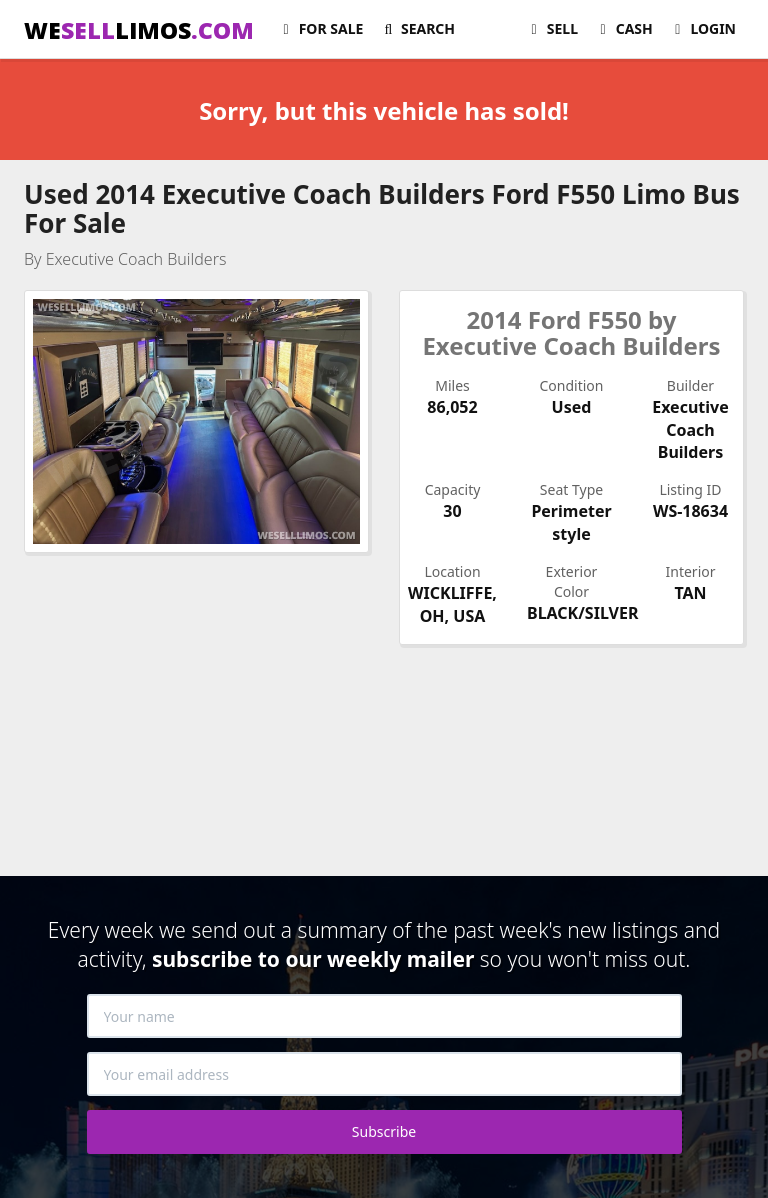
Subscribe (384, 1131)
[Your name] (384, 1016)
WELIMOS (139, 30)
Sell (551, 28)
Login (702, 28)
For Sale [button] (320, 28)
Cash (623, 28)
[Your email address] (384, 1074)
